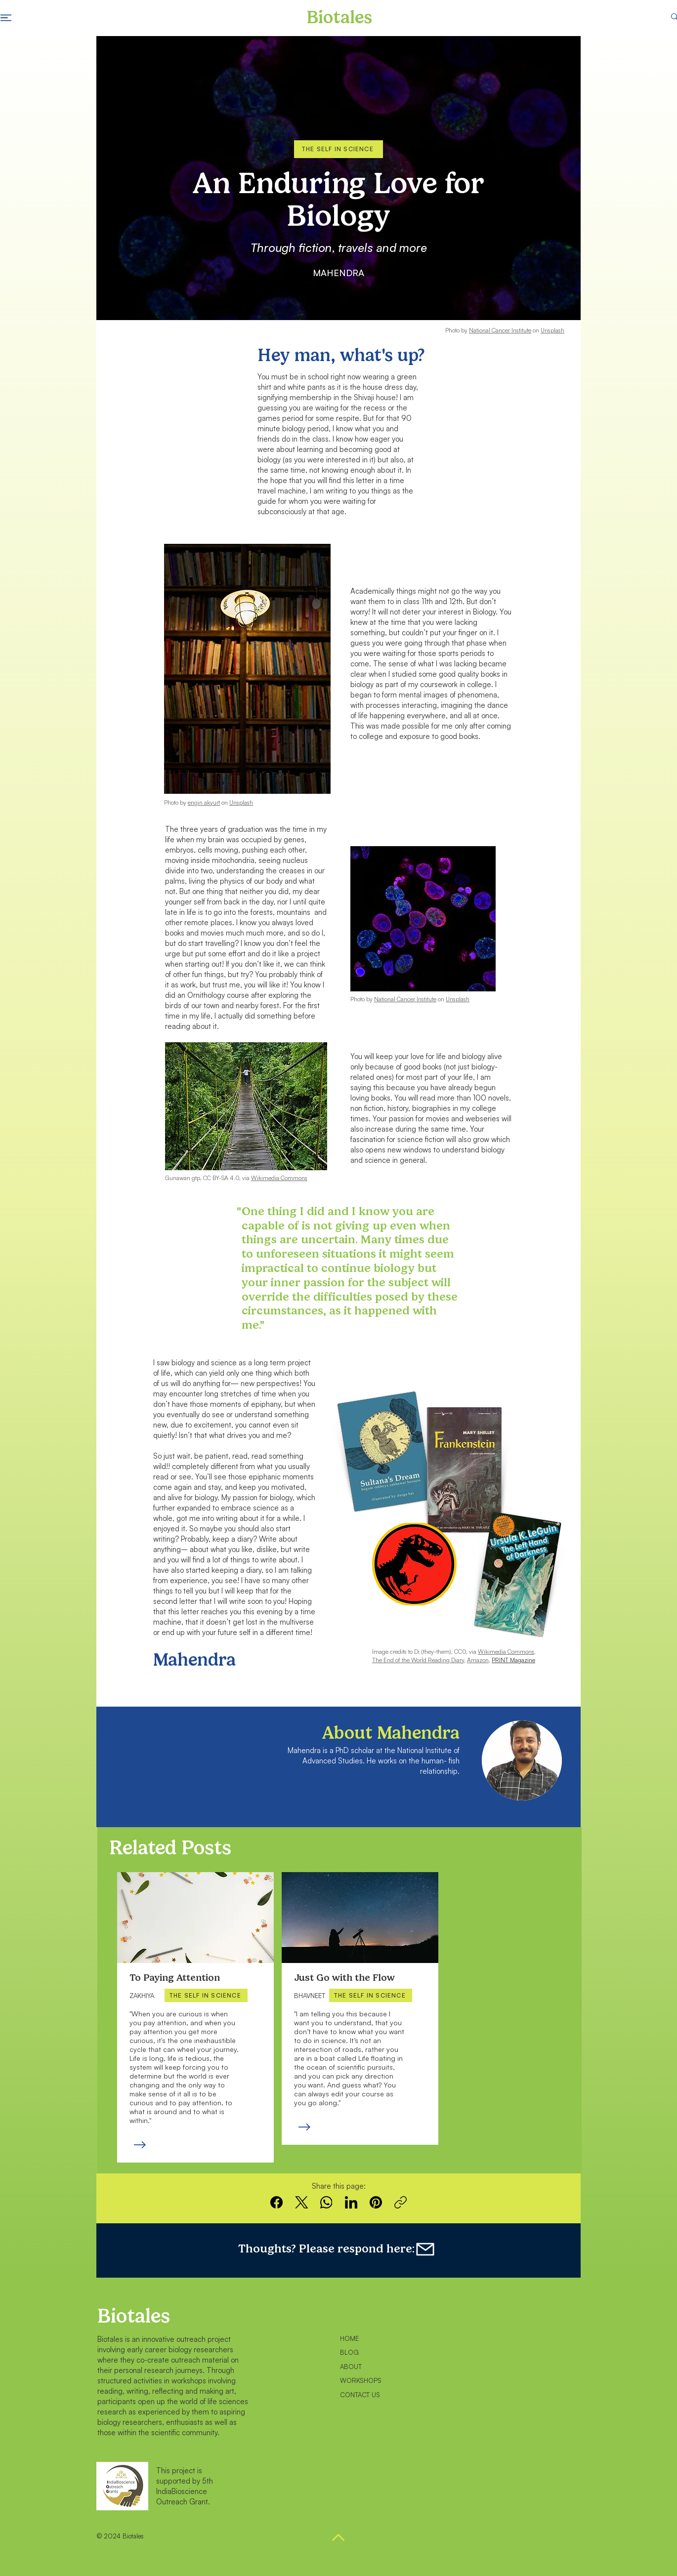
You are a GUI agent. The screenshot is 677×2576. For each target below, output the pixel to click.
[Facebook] (277, 2202)
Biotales (133, 2316)
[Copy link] (400, 2202)
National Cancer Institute (500, 330)
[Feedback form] (434, 2249)
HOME (349, 2338)
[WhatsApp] (326, 2202)
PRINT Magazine (513, 1660)
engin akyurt (204, 802)
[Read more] (139, 2145)
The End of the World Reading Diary (418, 1660)
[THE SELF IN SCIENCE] (338, 149)
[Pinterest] (376, 2202)
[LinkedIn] (351, 2202)
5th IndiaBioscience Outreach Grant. (184, 2491)
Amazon (478, 1660)
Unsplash (552, 330)
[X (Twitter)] (302, 2202)
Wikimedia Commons (506, 1651)
